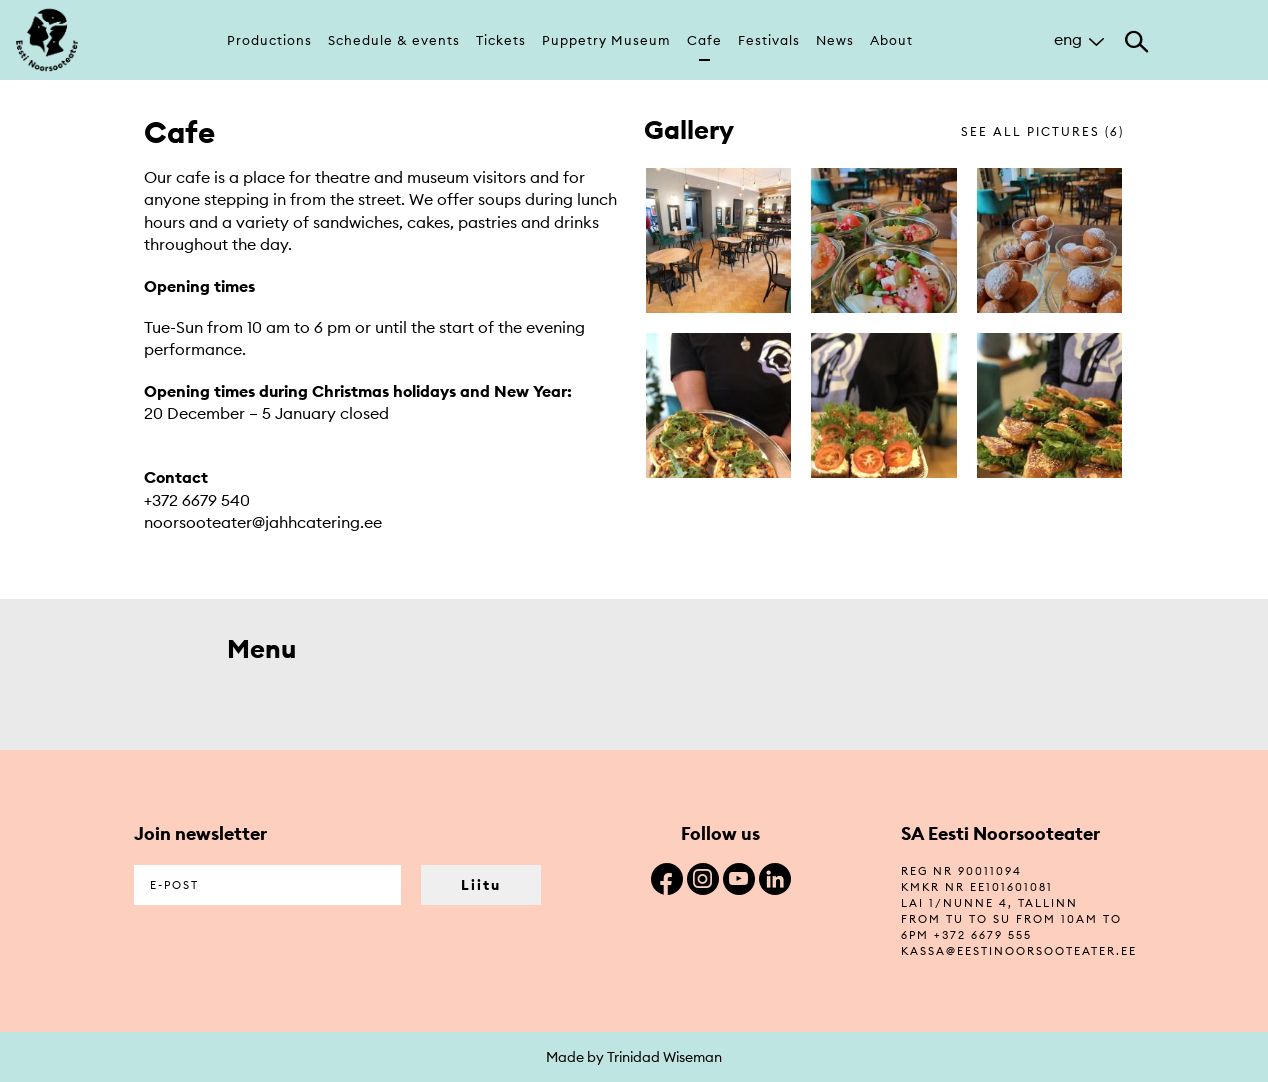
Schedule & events (394, 40)
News (835, 40)
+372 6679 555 (983, 935)
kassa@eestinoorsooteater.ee (1019, 951)
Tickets (501, 40)
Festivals (769, 40)
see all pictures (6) (1042, 131)
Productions (269, 40)
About (891, 40)
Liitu (481, 885)
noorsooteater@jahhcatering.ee (263, 522)
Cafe (704, 40)
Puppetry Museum (606, 40)
